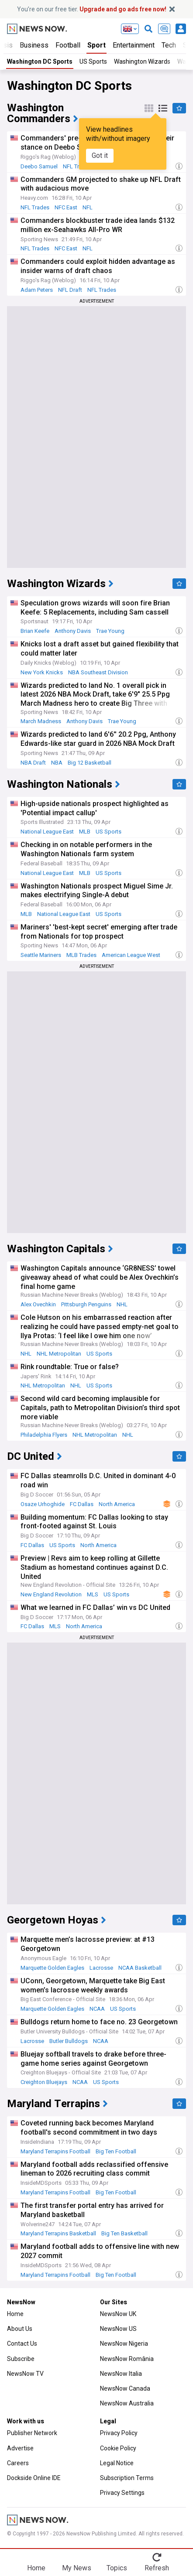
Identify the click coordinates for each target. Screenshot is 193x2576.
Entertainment (134, 45)
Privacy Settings (122, 2492)
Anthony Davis (73, 631)
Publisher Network (32, 2432)
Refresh (157, 2568)
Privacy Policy (119, 2432)
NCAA (97, 2008)
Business (34, 45)
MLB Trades (81, 955)
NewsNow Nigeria (124, 2343)
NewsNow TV (25, 2373)
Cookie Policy (118, 2448)
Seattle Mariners (41, 955)
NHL (122, 1304)
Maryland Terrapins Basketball (58, 2233)
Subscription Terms (127, 2477)
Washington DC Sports (39, 61)
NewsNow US (118, 2328)
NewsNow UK (118, 2313)
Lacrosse (101, 1967)
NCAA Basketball (140, 1967)
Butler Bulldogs (68, 2041)
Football (67, 45)
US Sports (93, 61)
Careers (18, 2463)
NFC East (66, 207)
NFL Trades (35, 207)
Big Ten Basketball (124, 2233)
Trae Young (110, 631)
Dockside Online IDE (34, 2477)
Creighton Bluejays (44, 2082)
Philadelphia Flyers (44, 1434)
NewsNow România (127, 2358)
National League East (47, 831)
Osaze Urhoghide (43, 1504)
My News (76, 2568)
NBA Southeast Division (98, 672)
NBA (56, 762)
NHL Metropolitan (59, 1353)
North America (117, 1504)
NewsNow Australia (127, 2403)
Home (15, 2313)
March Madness (41, 721)
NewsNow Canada (125, 2388)
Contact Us (22, 2343)
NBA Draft (33, 762)
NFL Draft (70, 290)
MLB (84, 831)
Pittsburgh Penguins (86, 1304)
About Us (19, 2328)
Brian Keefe (35, 631)
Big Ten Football (116, 2151)
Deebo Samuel (39, 166)
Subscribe (20, 2358)
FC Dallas (81, 1504)
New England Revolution (51, 1594)
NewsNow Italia (121, 2373)
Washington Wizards (142, 61)
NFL (88, 207)
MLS (92, 1594)
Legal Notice (117, 2463)
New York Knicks (42, 672)
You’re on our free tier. (91, 9)
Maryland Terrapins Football (55, 2151)
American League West (131, 955)
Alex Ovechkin (38, 1304)
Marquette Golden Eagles (52, 1967)
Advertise (20, 2448)
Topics (117, 2568)
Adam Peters (37, 290)
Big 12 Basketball (89, 762)
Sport (96, 45)
